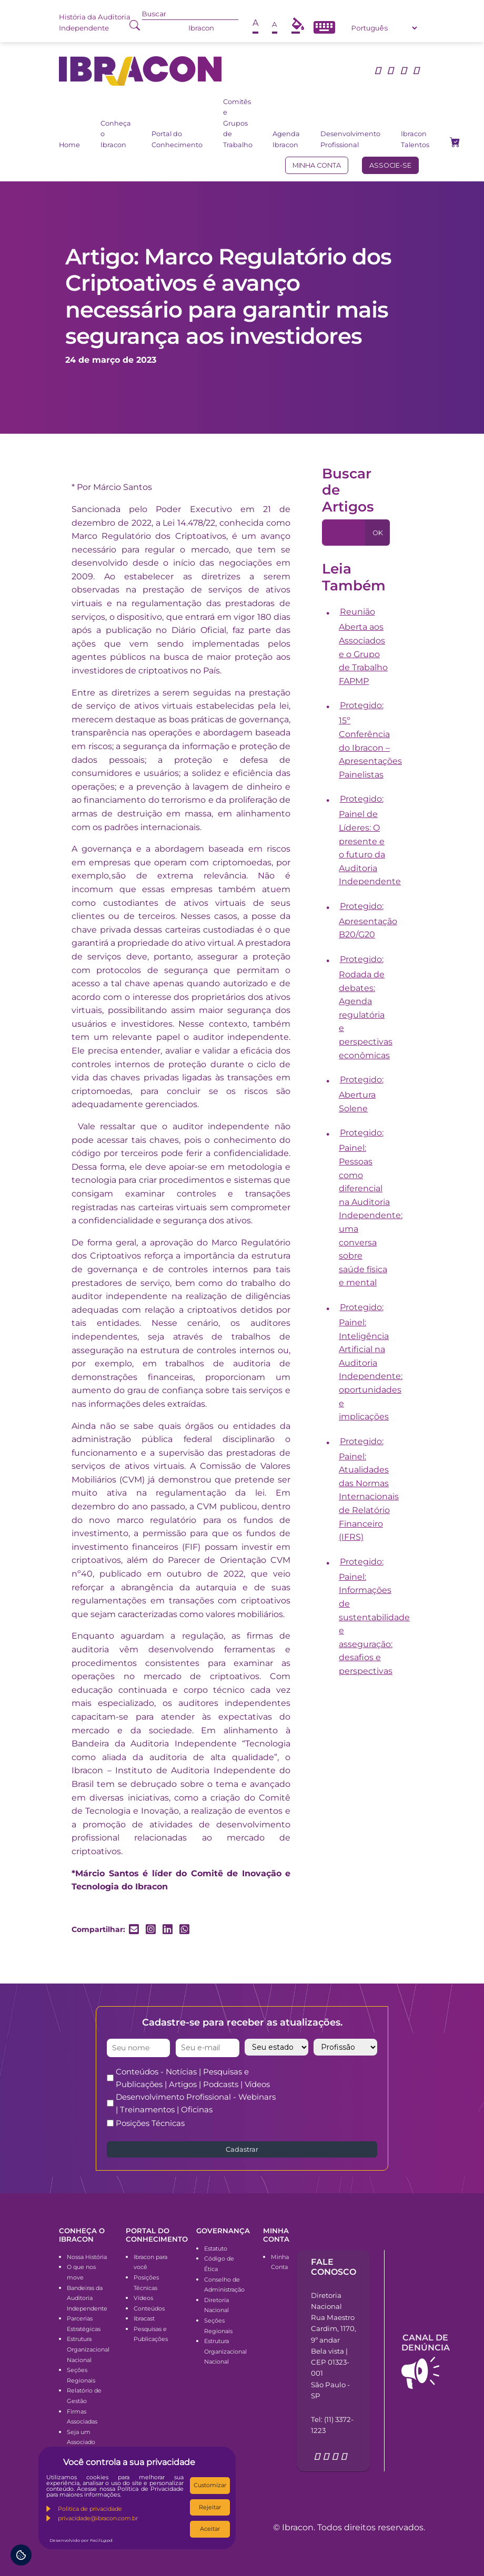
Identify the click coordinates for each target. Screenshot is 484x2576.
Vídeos (143, 2298)
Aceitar (210, 2528)
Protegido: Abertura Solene (361, 1094)
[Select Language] (384, 28)
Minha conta (317, 165)
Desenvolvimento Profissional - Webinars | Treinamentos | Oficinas (196, 2103)
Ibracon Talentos (415, 139)
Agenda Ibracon (286, 139)
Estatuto (215, 2248)
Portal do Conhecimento (177, 139)
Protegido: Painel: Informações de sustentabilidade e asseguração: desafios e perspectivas (374, 1616)
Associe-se (390, 165)
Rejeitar (210, 2507)
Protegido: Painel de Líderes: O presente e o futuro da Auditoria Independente (370, 840)
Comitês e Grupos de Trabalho (238, 123)
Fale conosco (333, 2267)
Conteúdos (149, 2308)
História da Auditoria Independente (94, 22)
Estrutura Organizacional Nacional (88, 2349)
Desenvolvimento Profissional (350, 139)
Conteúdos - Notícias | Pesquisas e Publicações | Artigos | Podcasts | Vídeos (193, 2078)
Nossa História (87, 2257)
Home (69, 145)
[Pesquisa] (344, 532)
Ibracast (144, 2318)
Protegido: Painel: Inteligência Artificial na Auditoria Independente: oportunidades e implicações (370, 1362)
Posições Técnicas (150, 2123)
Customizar (210, 2485)
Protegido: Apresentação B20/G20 (368, 920)
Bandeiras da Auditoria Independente (87, 2298)
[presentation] (371, 2086)
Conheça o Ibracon (115, 134)
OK (377, 533)
